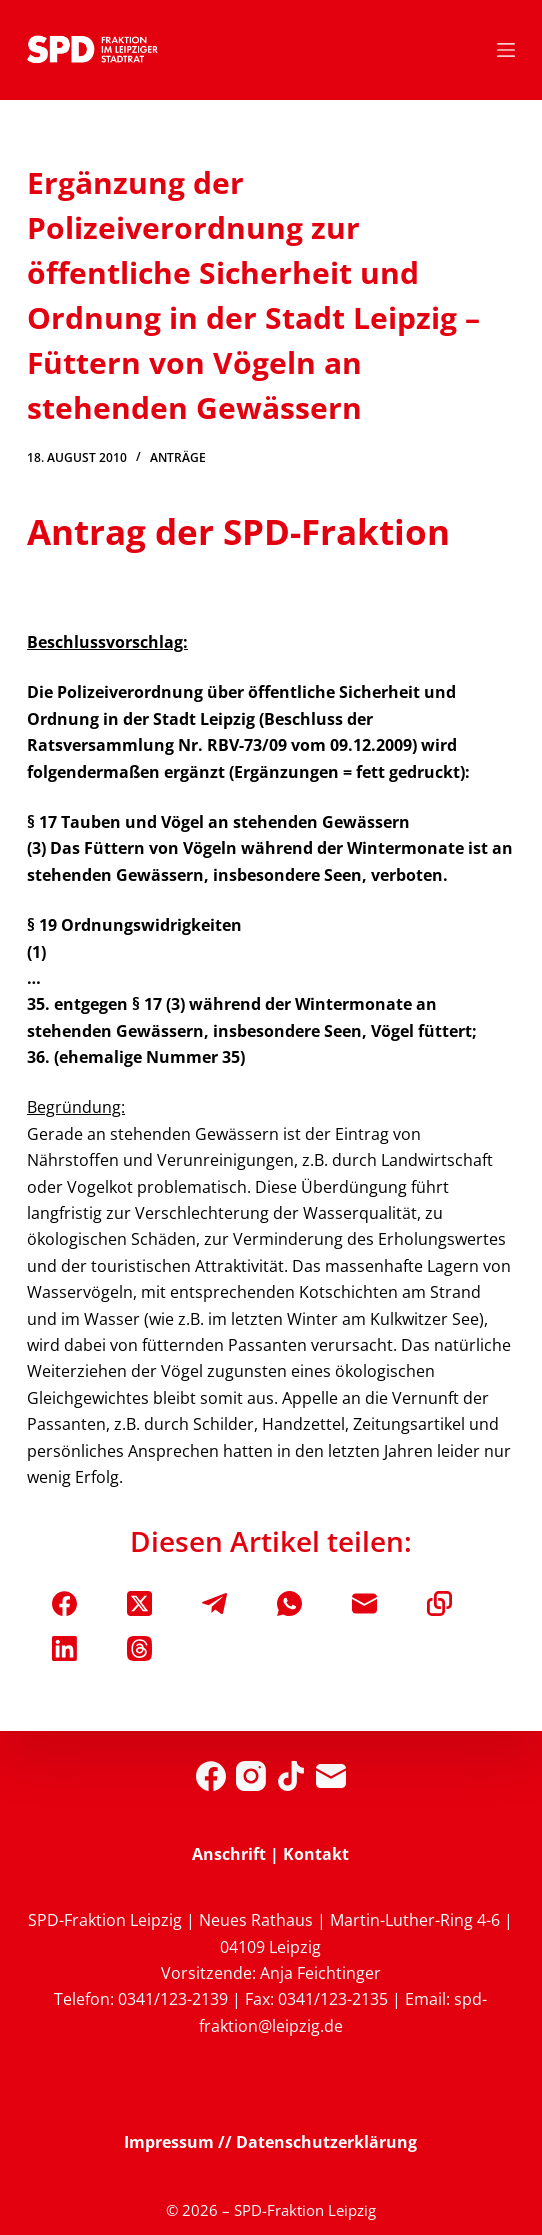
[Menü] (506, 50)
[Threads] (139, 1648)
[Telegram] (214, 1603)
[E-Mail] (364, 1603)
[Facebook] (64, 1603)
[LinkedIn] (64, 1648)
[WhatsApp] (289, 1603)
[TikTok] (291, 1776)
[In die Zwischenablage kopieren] (439, 1603)
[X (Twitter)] (139, 1603)
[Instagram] (251, 1776)
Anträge (178, 457)
